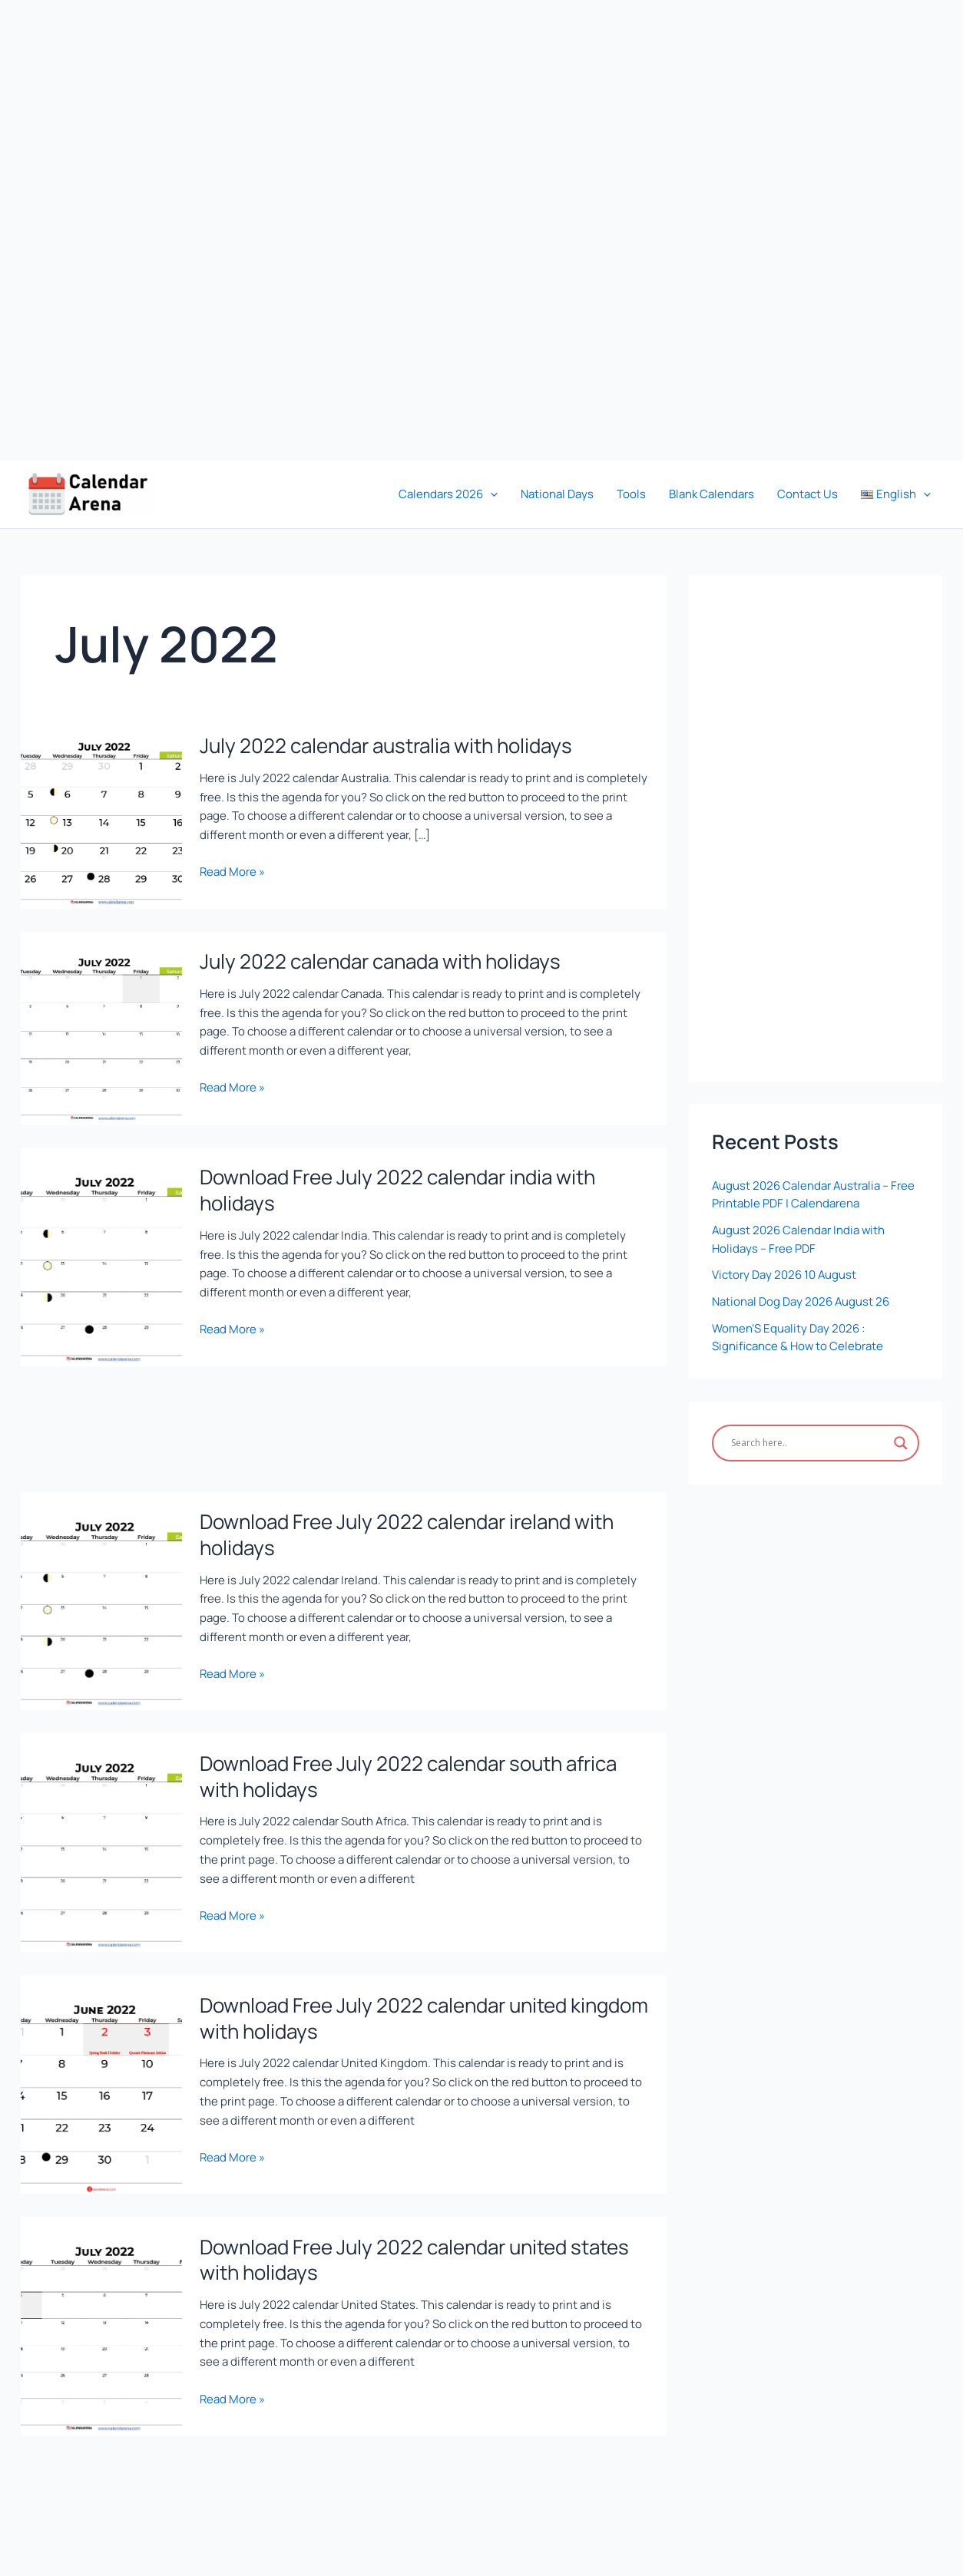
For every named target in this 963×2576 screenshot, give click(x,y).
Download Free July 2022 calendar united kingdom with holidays (424, 2014)
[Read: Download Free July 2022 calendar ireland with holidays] (101, 1598)
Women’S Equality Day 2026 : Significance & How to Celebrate (798, 1332)
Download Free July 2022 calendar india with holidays (397, 1188)
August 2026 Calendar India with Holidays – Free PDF (799, 1236)
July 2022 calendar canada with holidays (380, 960)
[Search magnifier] (901, 1437)
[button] (490, 494)
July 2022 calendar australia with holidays (386, 745)
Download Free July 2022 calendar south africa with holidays (408, 1773)
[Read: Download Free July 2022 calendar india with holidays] (101, 1254)
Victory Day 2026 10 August (784, 1271)
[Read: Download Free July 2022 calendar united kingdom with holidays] (101, 2079)
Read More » (232, 870)
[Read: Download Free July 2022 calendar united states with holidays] (101, 2320)
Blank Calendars (711, 494)
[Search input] (808, 1437)
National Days (557, 494)
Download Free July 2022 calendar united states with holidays (414, 2255)
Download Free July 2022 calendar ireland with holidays (407, 1532)
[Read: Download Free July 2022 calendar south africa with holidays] (101, 1838)
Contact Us (807, 494)
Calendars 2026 (448, 494)
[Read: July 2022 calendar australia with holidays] (101, 811)
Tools (631, 494)
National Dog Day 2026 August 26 (801, 1297)
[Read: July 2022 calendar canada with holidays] (101, 1026)
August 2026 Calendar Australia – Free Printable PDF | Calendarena (814, 1193)
